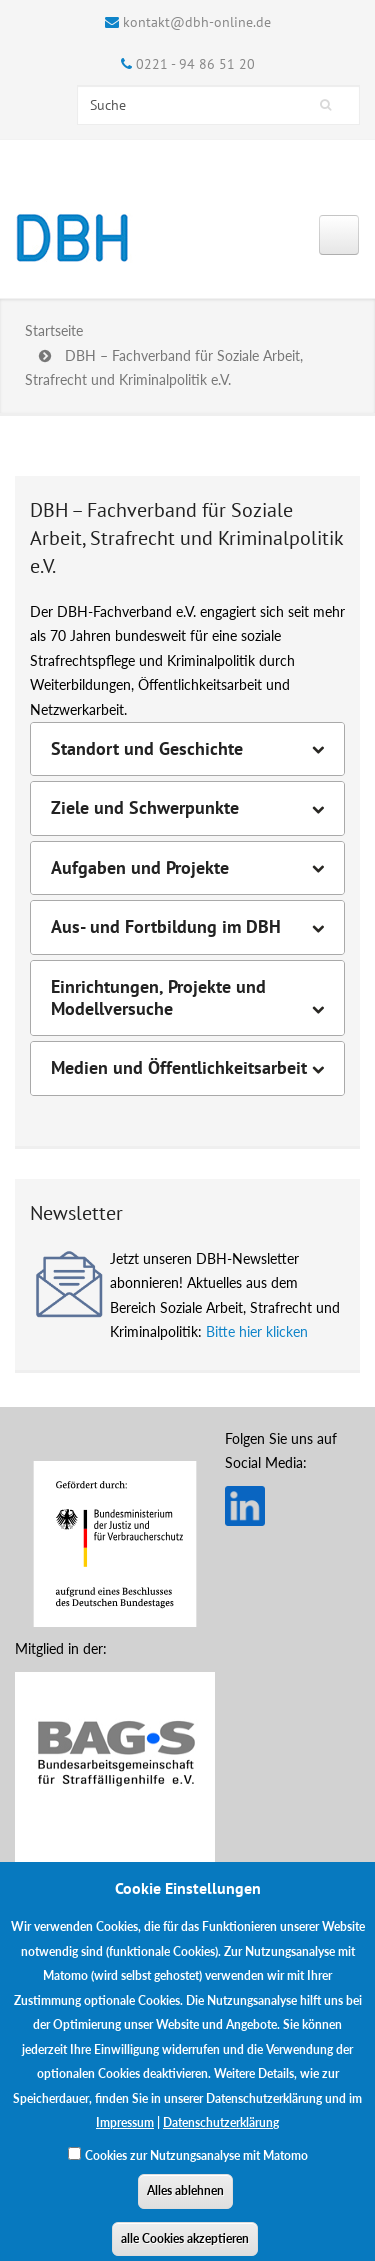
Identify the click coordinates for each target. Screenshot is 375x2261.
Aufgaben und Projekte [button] (140, 868)
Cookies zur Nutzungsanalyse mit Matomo (196, 2166)
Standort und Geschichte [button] (147, 749)
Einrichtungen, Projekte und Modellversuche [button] (158, 998)
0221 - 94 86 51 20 (195, 64)
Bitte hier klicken (257, 1331)
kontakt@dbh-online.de (197, 22)
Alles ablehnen (185, 2202)
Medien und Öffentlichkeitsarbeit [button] (179, 1068)
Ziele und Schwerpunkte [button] (145, 808)
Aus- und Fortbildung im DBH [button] (166, 927)
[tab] (187, 749)
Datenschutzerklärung (221, 2134)
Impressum (125, 2134)
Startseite (54, 330)
